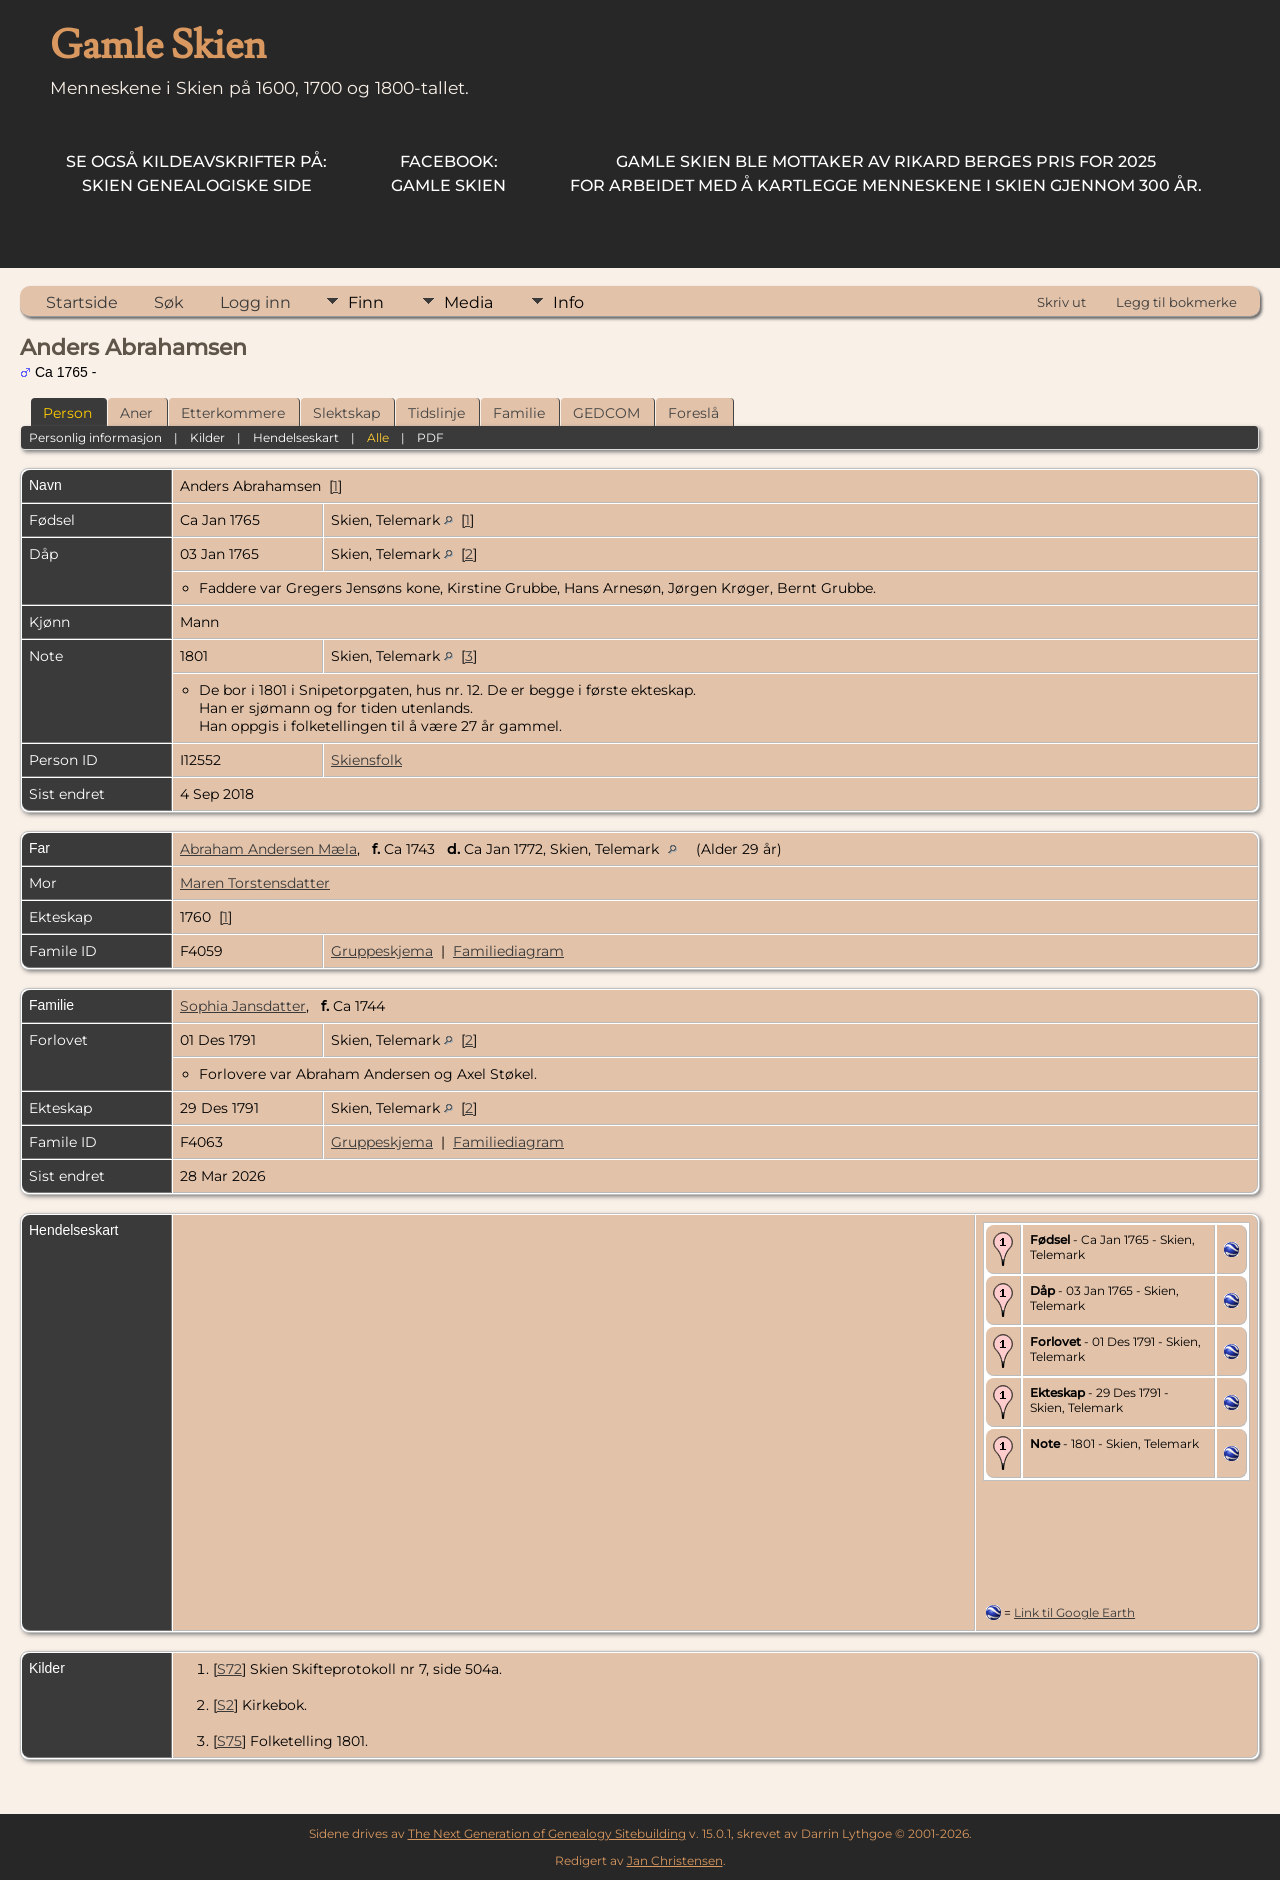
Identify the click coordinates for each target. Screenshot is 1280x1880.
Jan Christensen (675, 1860)
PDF (430, 437)
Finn (366, 302)
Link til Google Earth (1074, 1612)
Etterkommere (233, 413)
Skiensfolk (366, 760)
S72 (229, 1669)
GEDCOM (606, 413)
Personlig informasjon (95, 437)
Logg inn (255, 302)
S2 (225, 1705)
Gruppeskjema (382, 951)
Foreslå (693, 413)
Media (468, 302)
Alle (378, 437)
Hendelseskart (296, 437)
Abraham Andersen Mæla (268, 849)
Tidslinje (436, 413)
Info (568, 302)
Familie (519, 413)
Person (67, 413)
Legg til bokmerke (1176, 302)
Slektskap (346, 413)
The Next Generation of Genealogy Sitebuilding (547, 1833)
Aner (136, 413)
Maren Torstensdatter (255, 883)
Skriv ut (1061, 302)
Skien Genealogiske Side (196, 173)
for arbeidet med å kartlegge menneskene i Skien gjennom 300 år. (886, 173)
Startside (82, 302)
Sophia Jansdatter (243, 1006)
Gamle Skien (448, 173)
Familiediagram (508, 951)
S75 (229, 1741)
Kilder (207, 437)
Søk (169, 302)
